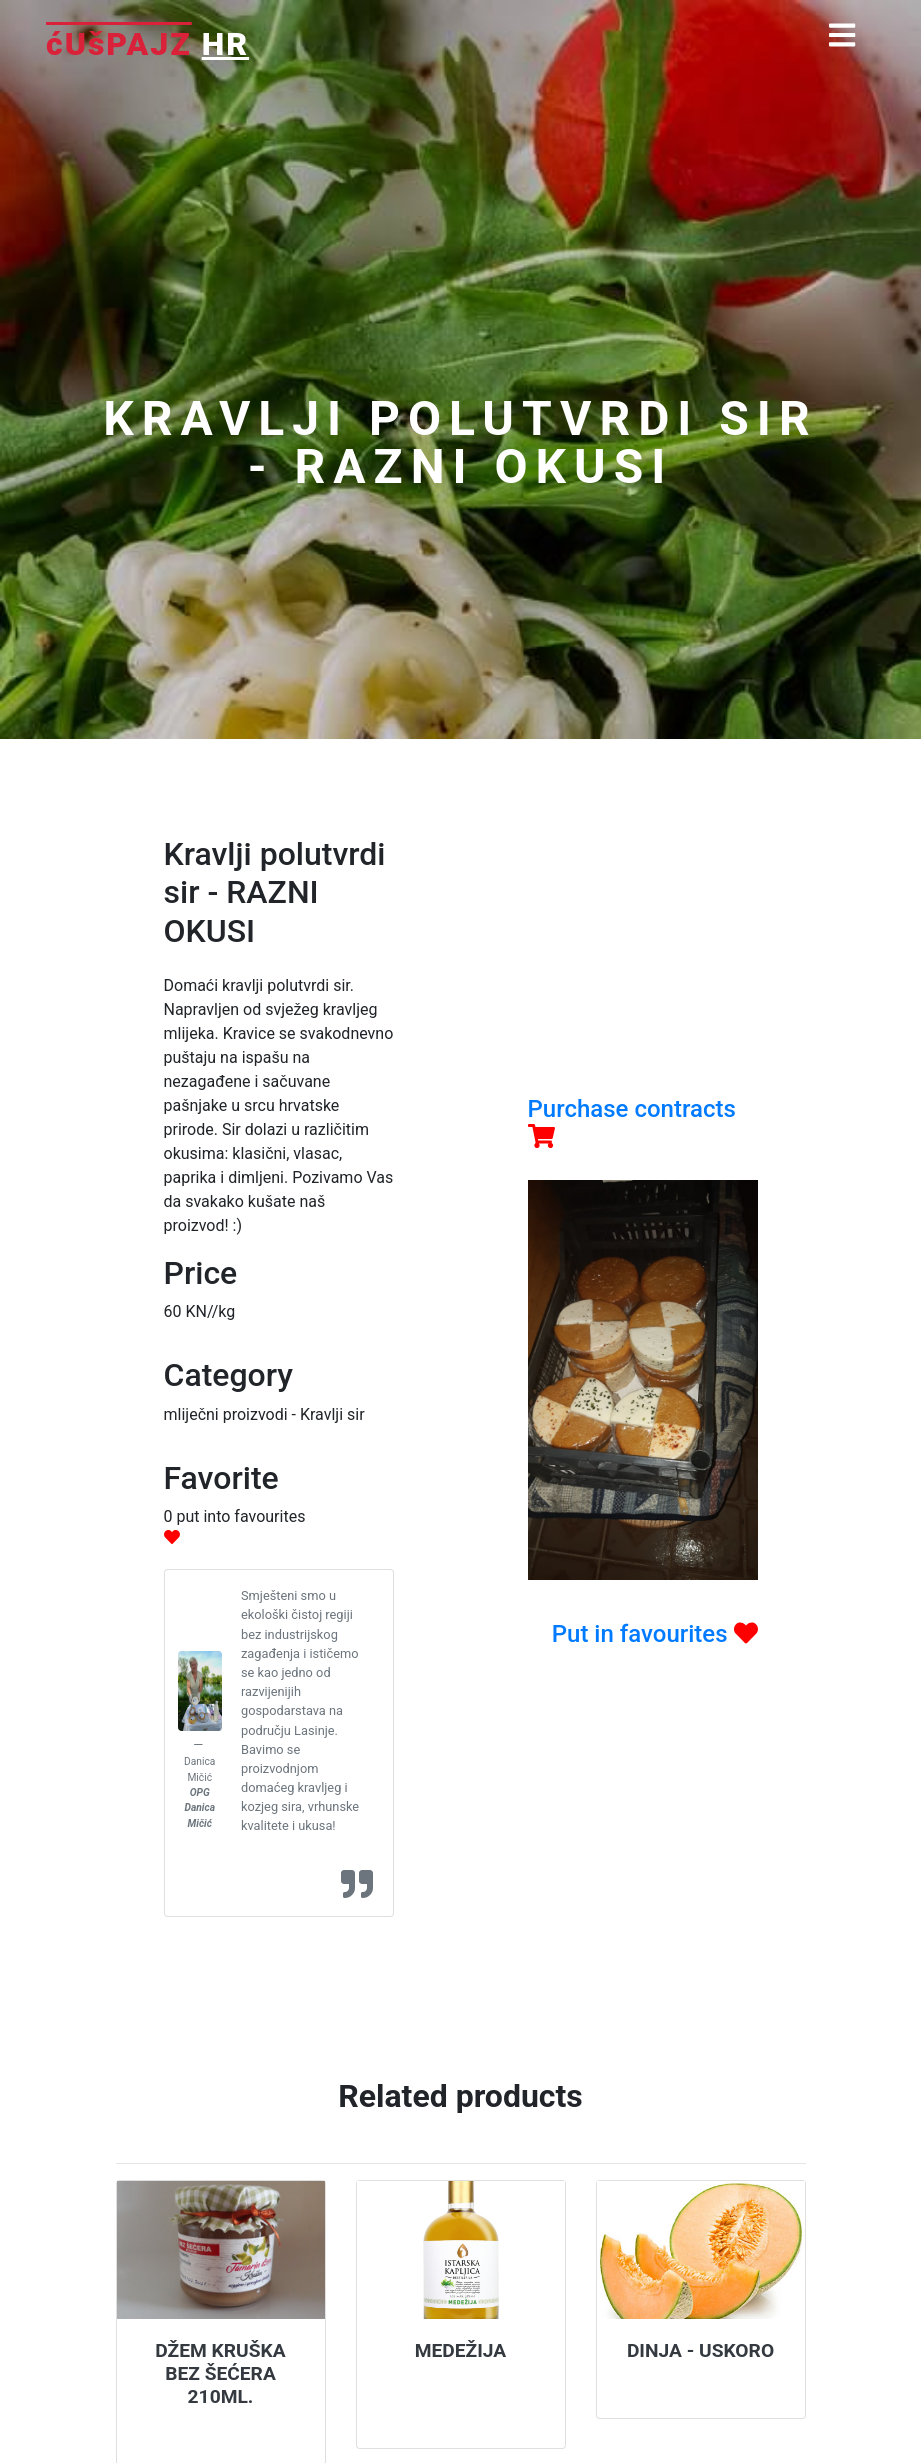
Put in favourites (655, 1634)
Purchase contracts (632, 1121)
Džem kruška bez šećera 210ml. (220, 2373)
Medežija (461, 2350)
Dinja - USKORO (700, 2350)
